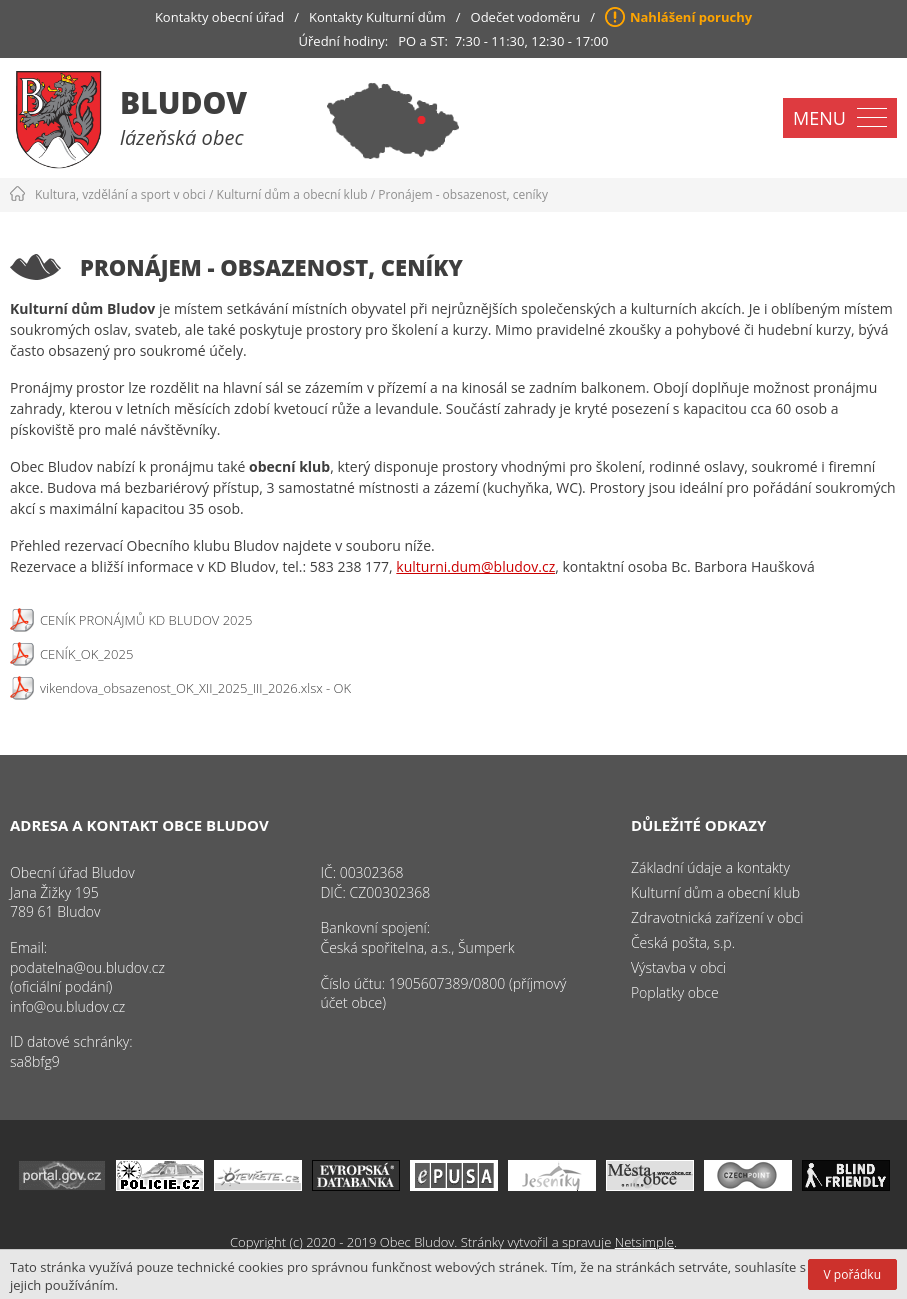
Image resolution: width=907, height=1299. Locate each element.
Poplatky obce (675, 992)
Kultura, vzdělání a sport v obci (120, 194)
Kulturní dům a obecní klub (292, 194)
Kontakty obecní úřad (219, 17)
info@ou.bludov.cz (67, 1006)
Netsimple (644, 1242)
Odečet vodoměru (526, 17)
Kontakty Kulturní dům (377, 17)
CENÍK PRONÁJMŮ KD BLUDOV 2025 (146, 620)
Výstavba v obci (678, 967)
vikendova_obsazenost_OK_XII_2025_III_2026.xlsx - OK (195, 688)
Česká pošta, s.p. (683, 942)
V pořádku (852, 1274)
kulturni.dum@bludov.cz (475, 566)
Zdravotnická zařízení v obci (717, 917)
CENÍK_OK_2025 (86, 654)
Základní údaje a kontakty (710, 867)
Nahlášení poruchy (691, 17)
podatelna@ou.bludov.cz (87, 967)
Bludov (183, 102)
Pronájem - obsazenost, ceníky (463, 194)
